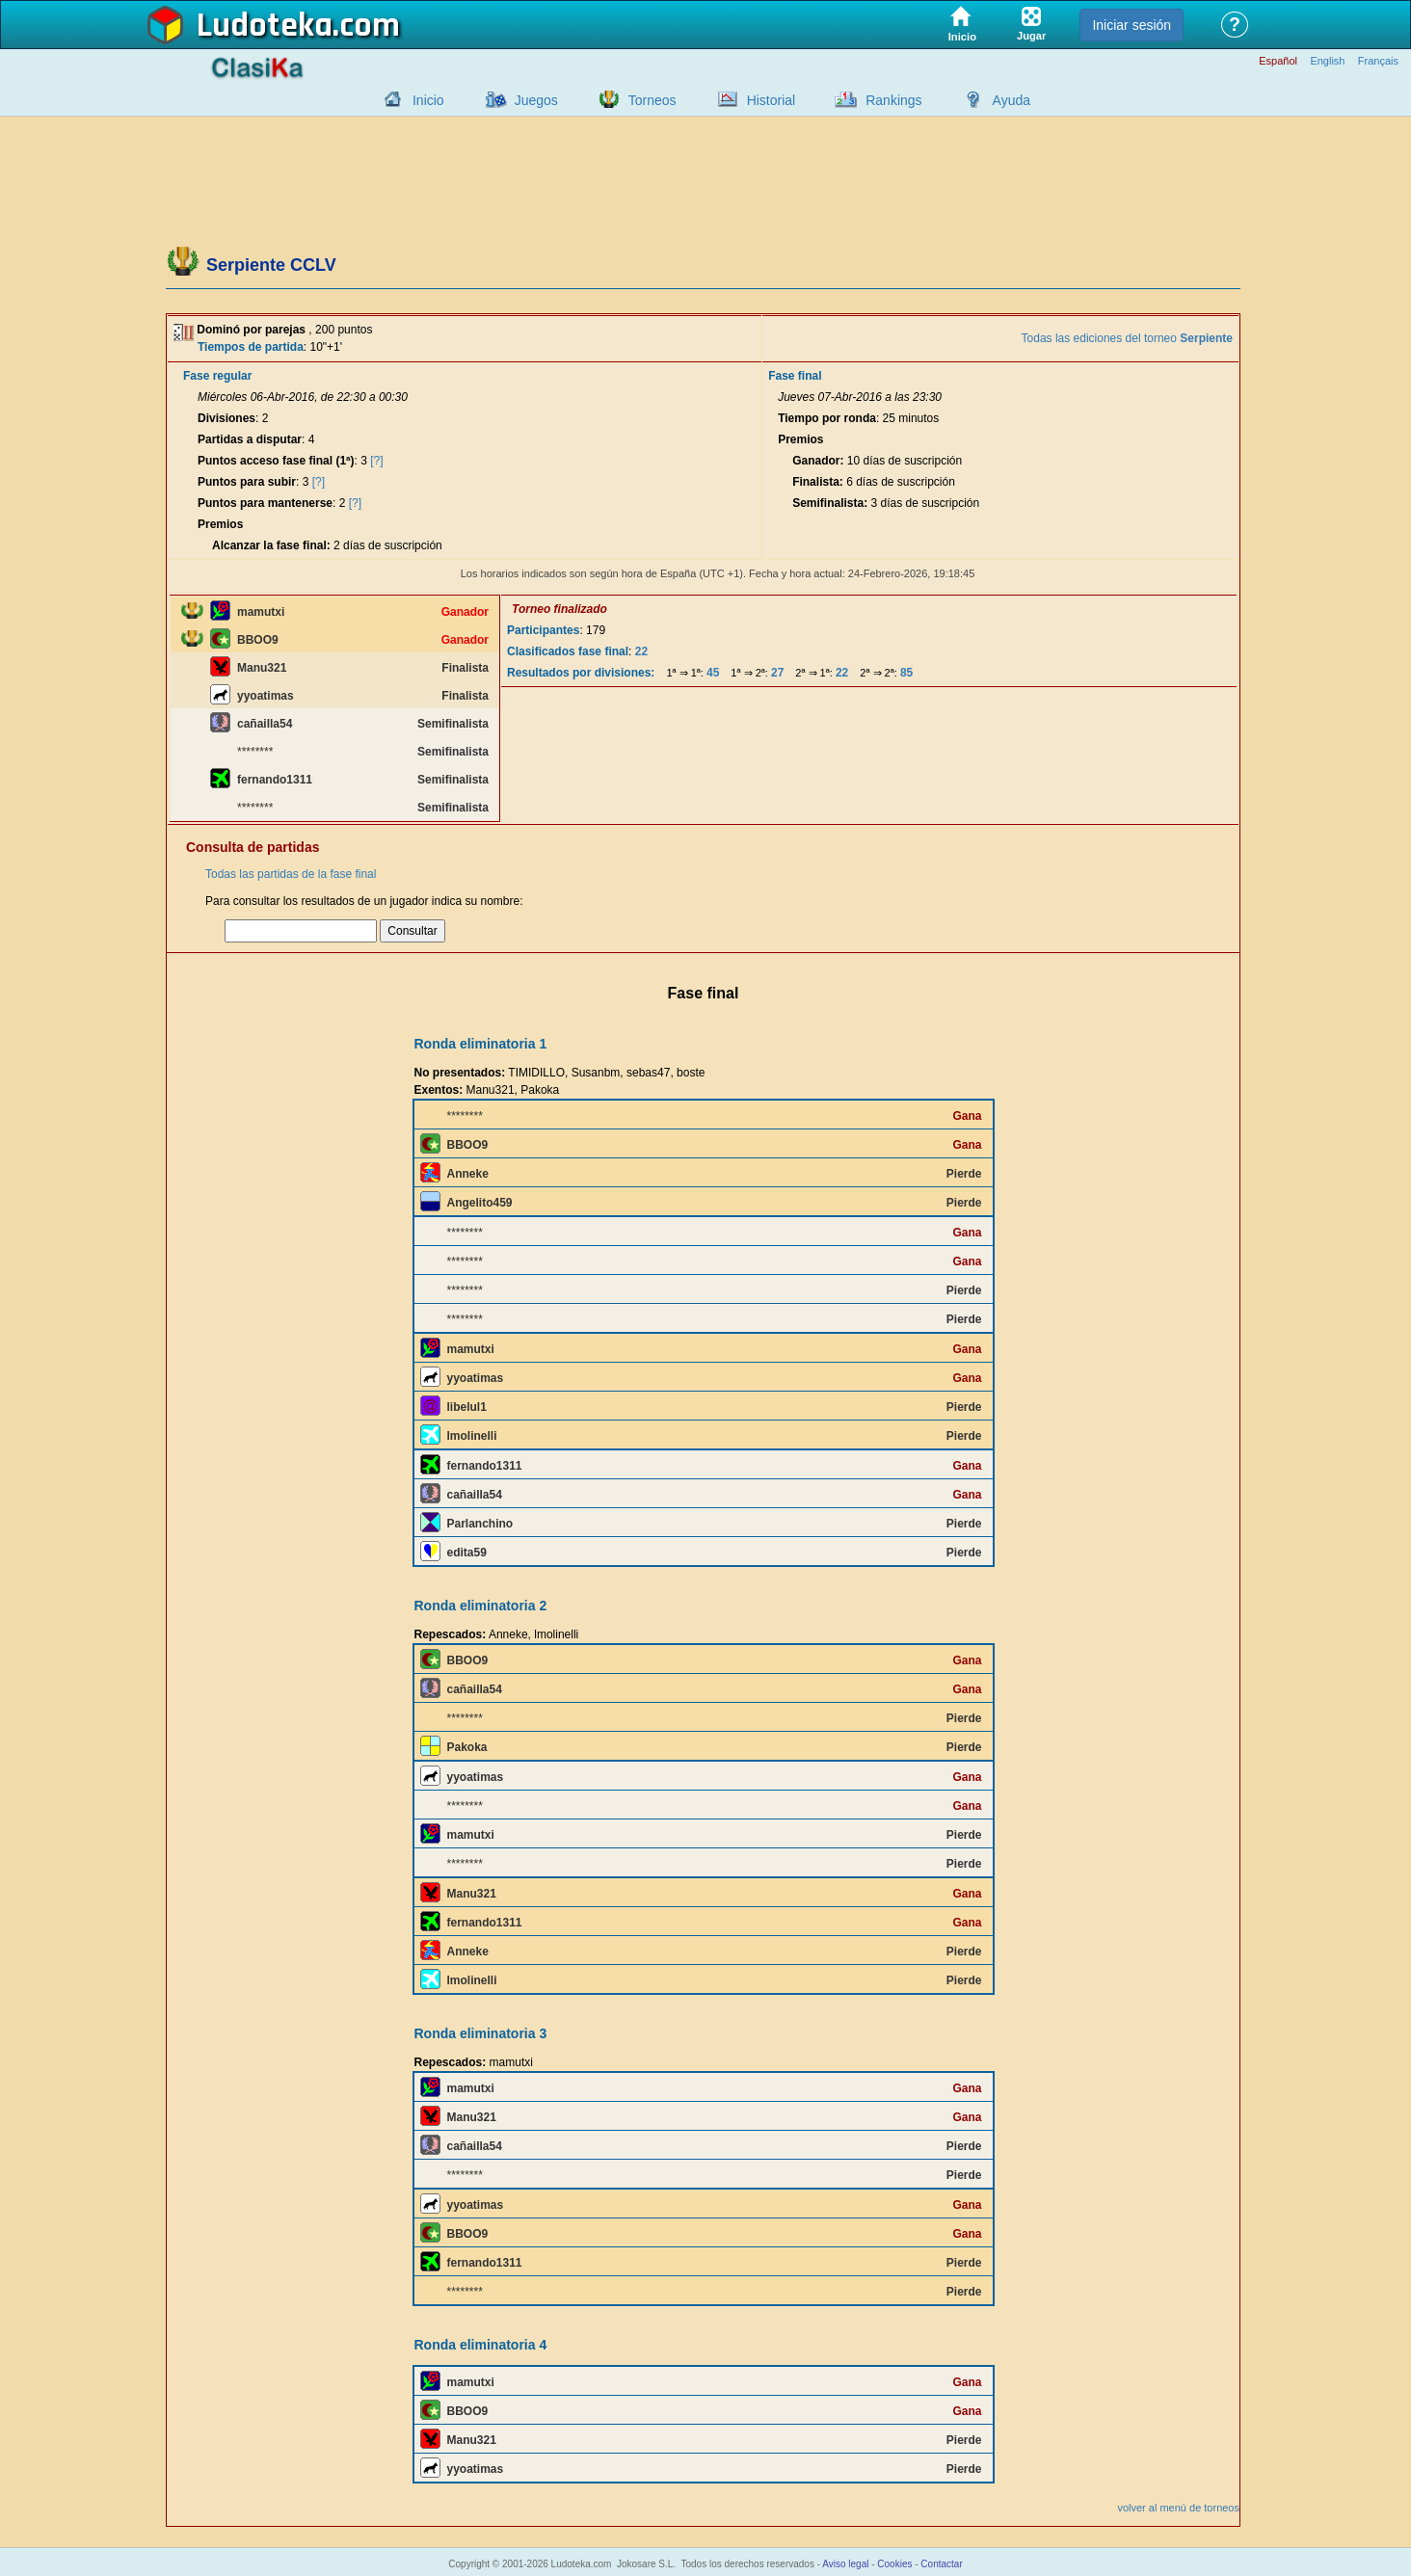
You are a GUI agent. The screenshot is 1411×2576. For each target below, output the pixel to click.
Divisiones (226, 418)
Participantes (543, 630)
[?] (376, 460)
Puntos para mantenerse (265, 503)
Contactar (941, 2564)
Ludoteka (265, 26)
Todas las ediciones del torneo (1127, 338)
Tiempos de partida (251, 347)
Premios (220, 524)
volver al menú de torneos (1178, 2507)
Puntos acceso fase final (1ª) (276, 460)
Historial (771, 100)
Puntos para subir (247, 482)
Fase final (794, 376)
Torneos (652, 100)
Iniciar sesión (1131, 25)
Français (1378, 61)
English (1327, 61)
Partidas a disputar (250, 439)
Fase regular (217, 376)
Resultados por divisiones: (580, 672)
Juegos (536, 100)
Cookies (894, 2564)
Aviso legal (845, 2564)
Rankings (893, 100)
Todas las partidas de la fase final (290, 874)
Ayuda (1011, 100)
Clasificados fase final (567, 651)
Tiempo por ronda (827, 418)
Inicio (428, 100)
